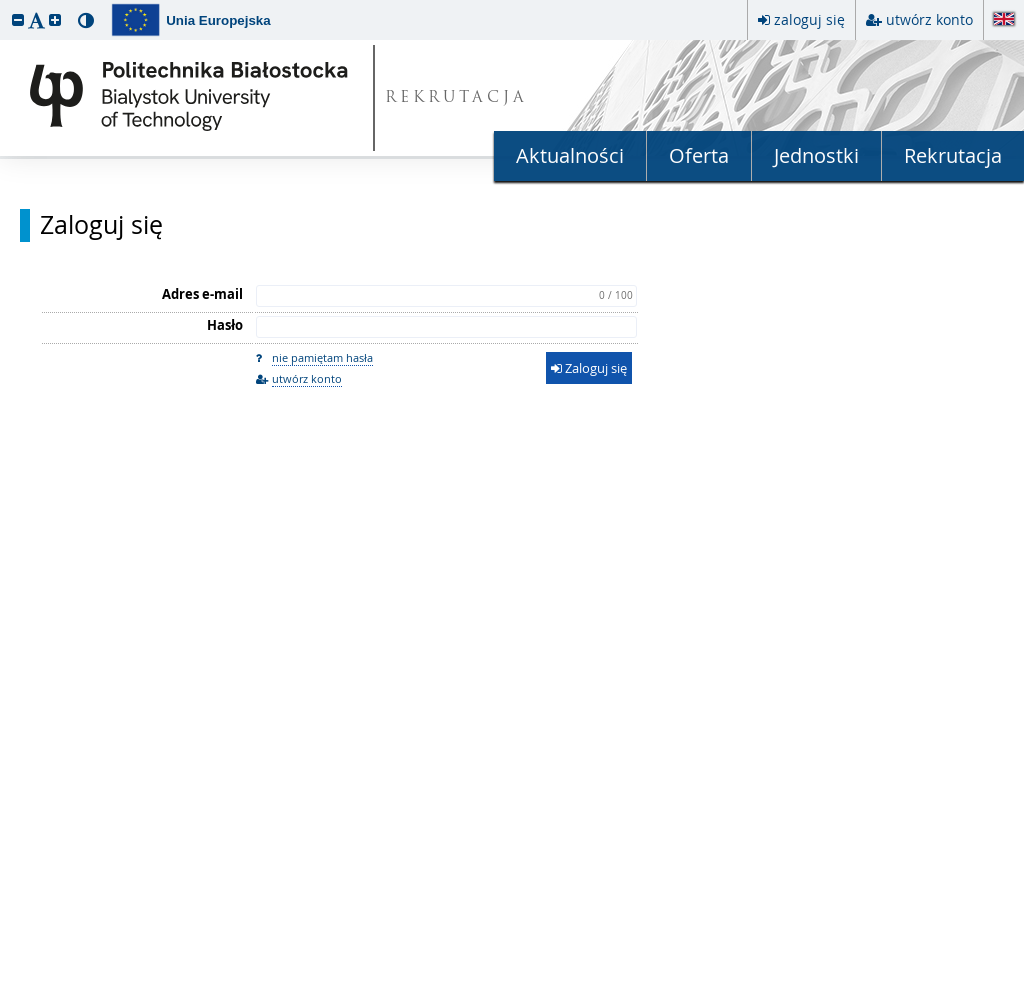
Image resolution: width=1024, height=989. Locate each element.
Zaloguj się (101, 225)
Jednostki (816, 155)
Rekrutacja (953, 155)
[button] (18, 19)
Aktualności (570, 155)
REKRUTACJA (456, 98)
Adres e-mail (202, 294)
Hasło (225, 325)
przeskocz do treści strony (5, 5)
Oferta (699, 155)
